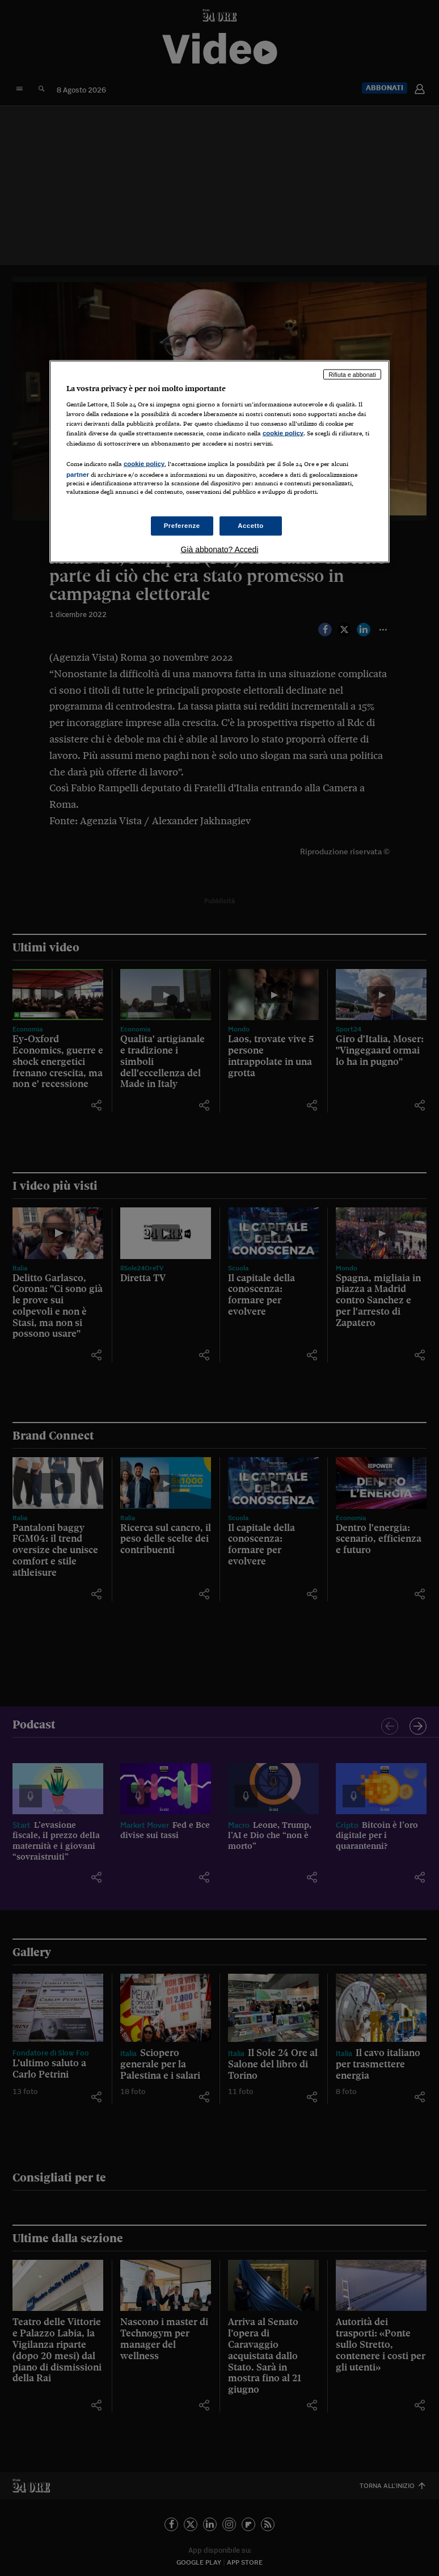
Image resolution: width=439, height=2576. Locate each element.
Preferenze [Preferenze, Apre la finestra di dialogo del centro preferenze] (182, 525)
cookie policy (283, 433)
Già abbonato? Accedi (220, 548)
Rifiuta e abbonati (352, 374)
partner (77, 474)
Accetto (251, 525)
